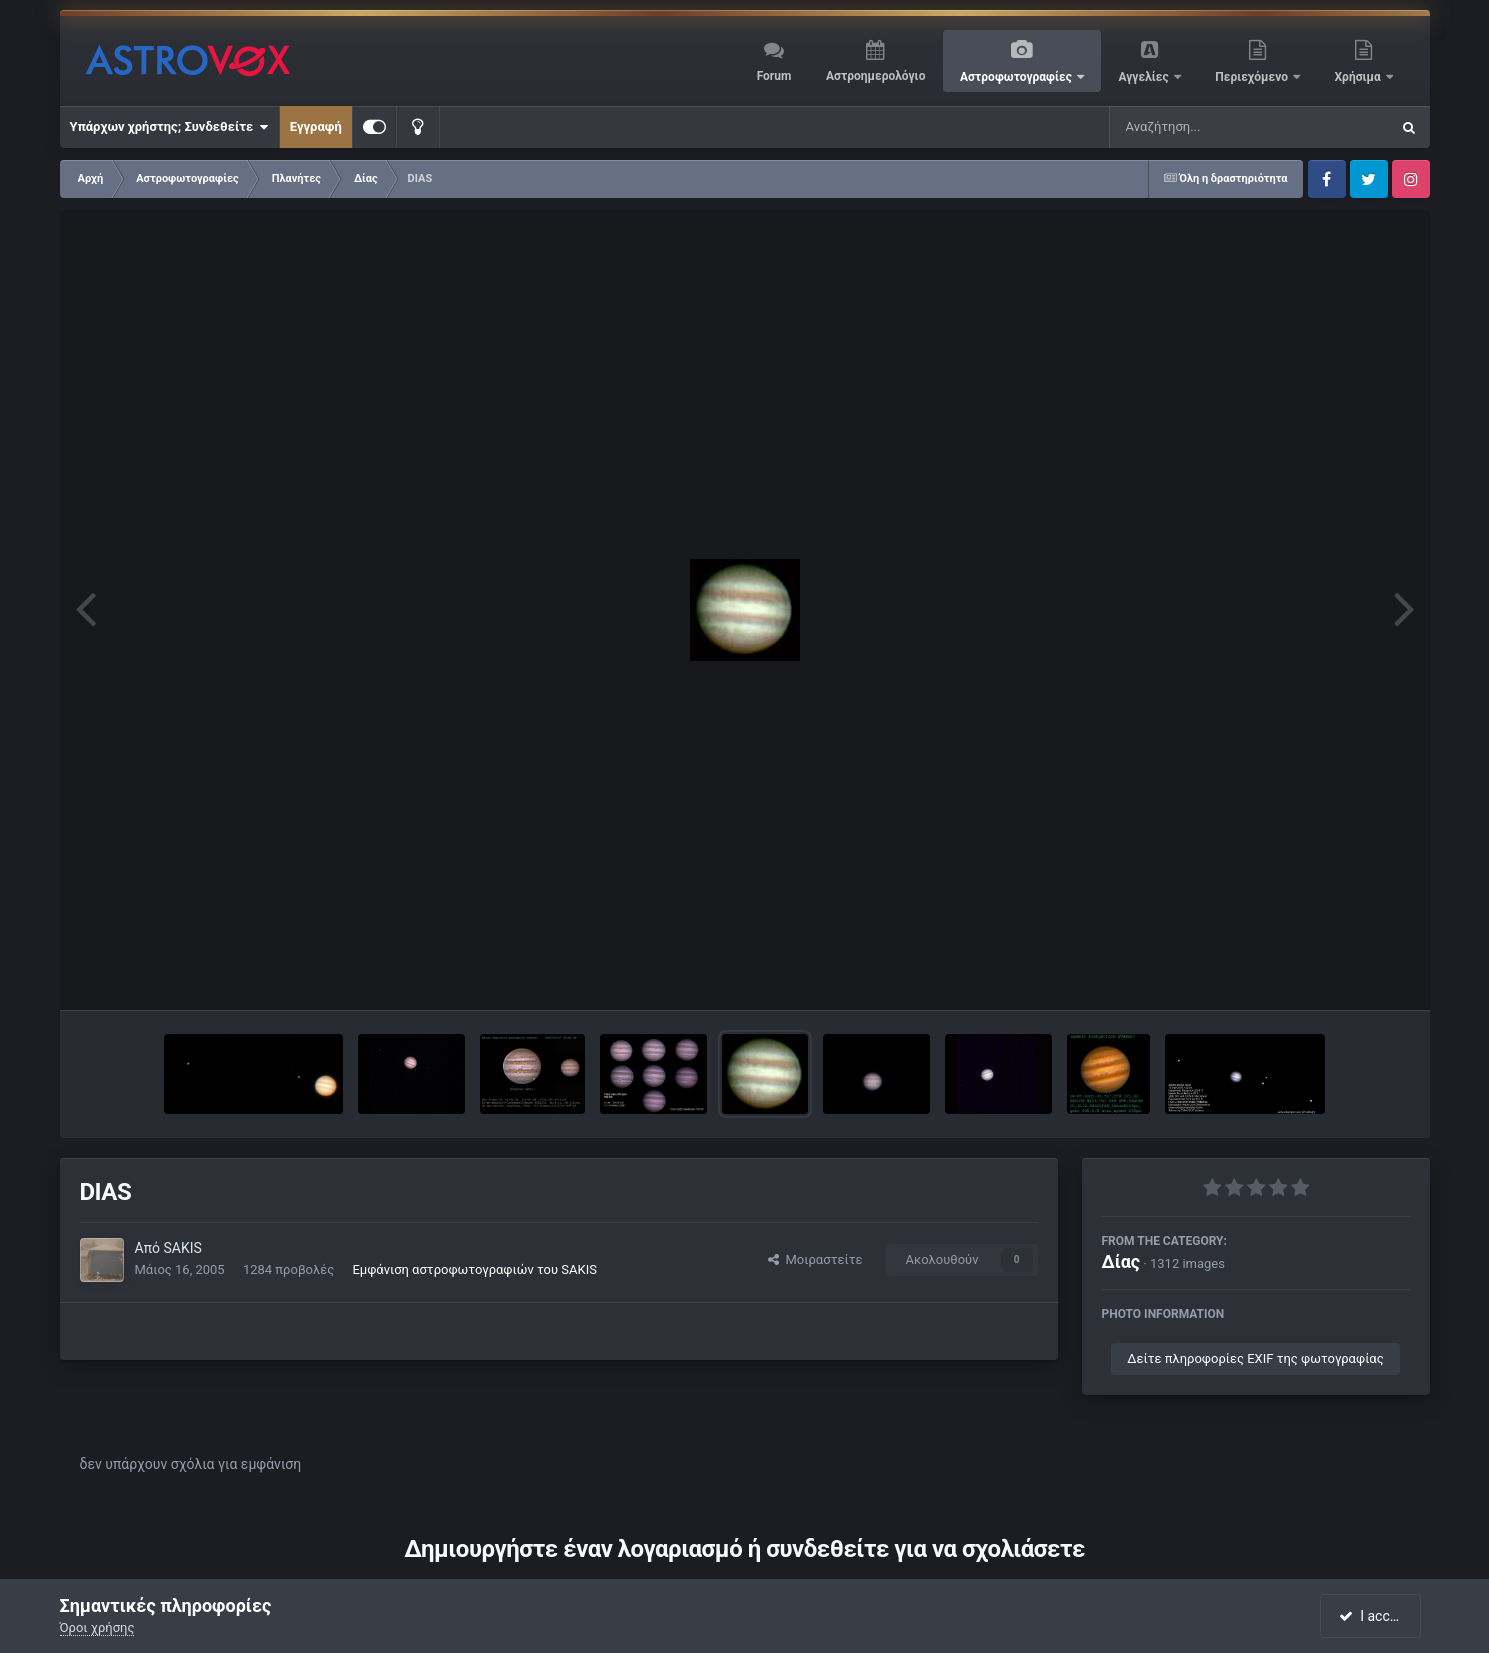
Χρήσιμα (1359, 77)
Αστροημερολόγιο (875, 76)
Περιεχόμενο (1253, 77)
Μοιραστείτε (815, 1259)
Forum (774, 76)
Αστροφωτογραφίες (1017, 77)
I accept (1373, 1616)
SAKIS (182, 1248)
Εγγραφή (316, 126)
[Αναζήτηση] (1209, 127)
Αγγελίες (1144, 77)
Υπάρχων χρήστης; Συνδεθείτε (169, 127)
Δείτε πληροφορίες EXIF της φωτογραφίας (1255, 1358)
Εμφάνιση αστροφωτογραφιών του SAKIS (474, 1269)
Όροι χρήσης (97, 1627)
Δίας (1121, 1261)
